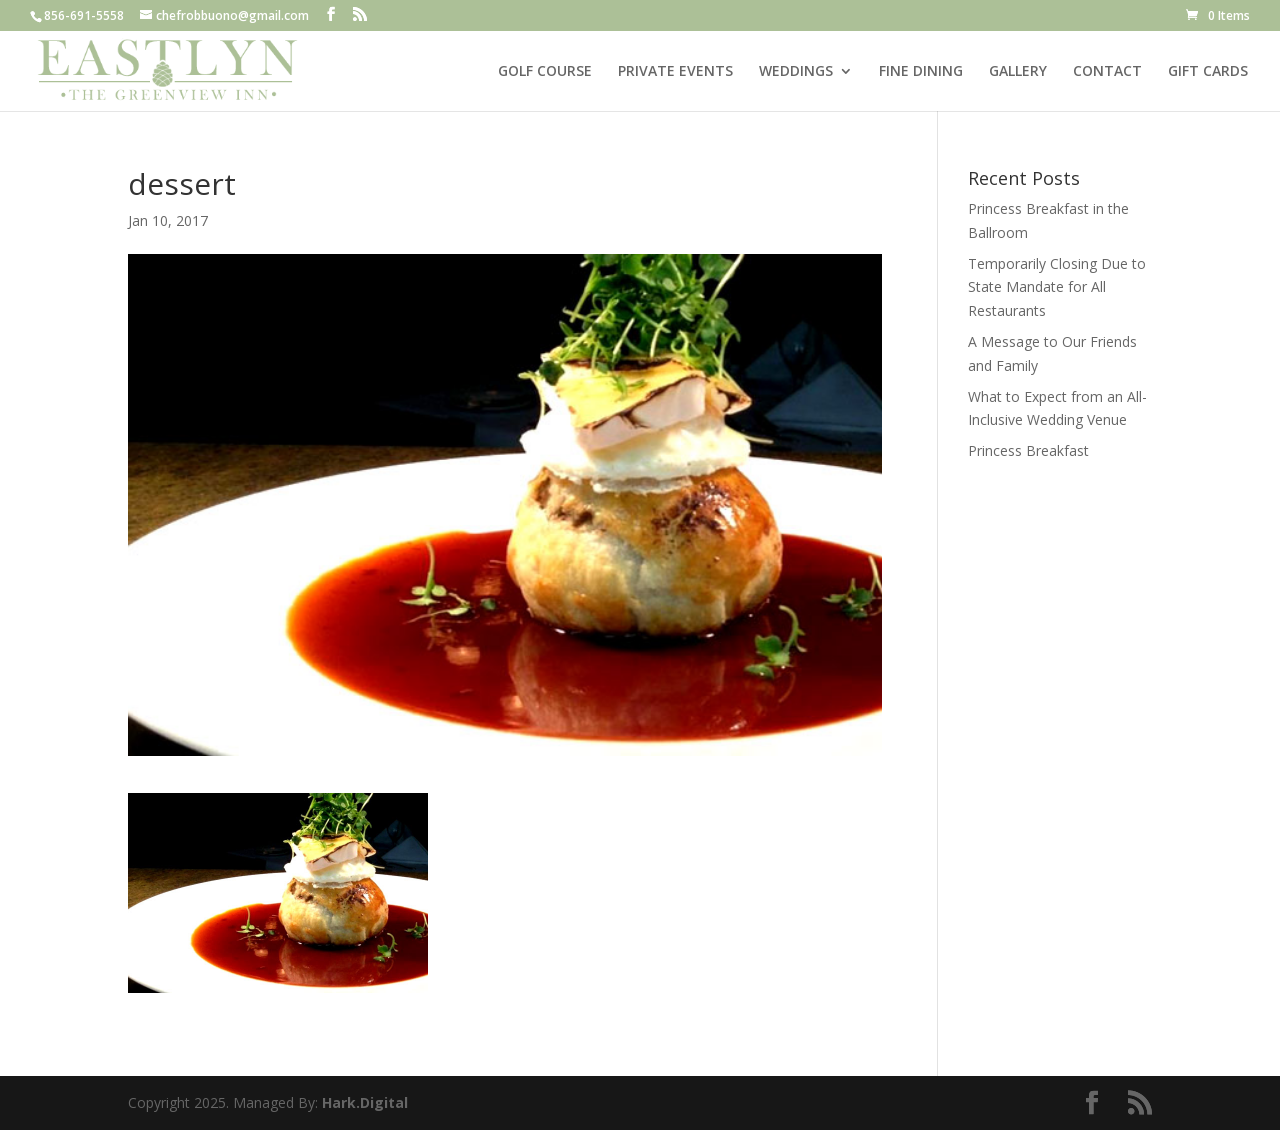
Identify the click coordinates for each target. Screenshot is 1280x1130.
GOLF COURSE (545, 72)
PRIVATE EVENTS (675, 72)
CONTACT (1107, 72)
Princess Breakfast (1028, 450)
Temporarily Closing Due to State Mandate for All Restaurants (1057, 287)
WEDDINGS (796, 72)
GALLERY (1018, 72)
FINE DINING (921, 72)
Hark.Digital (365, 1102)
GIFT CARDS (1208, 72)
